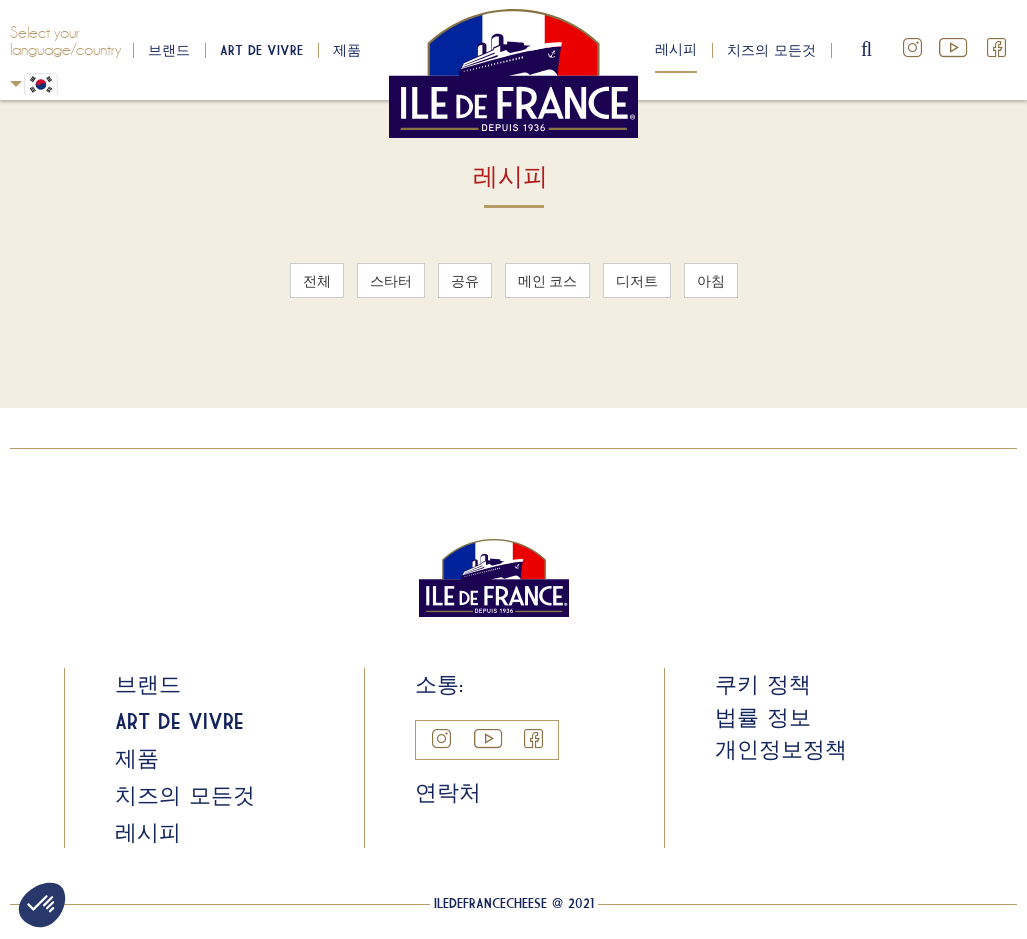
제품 (347, 50)
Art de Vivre (261, 50)
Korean (16, 83)
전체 (317, 280)
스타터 (391, 280)
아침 (711, 280)
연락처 (448, 792)
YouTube (955, 48)
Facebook (997, 48)
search (868, 50)
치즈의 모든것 (771, 50)
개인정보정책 (781, 749)
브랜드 (169, 50)
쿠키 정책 (763, 684)
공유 (465, 280)
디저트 (637, 280)
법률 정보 (763, 717)
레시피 (676, 49)
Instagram (913, 48)
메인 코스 (547, 280)
